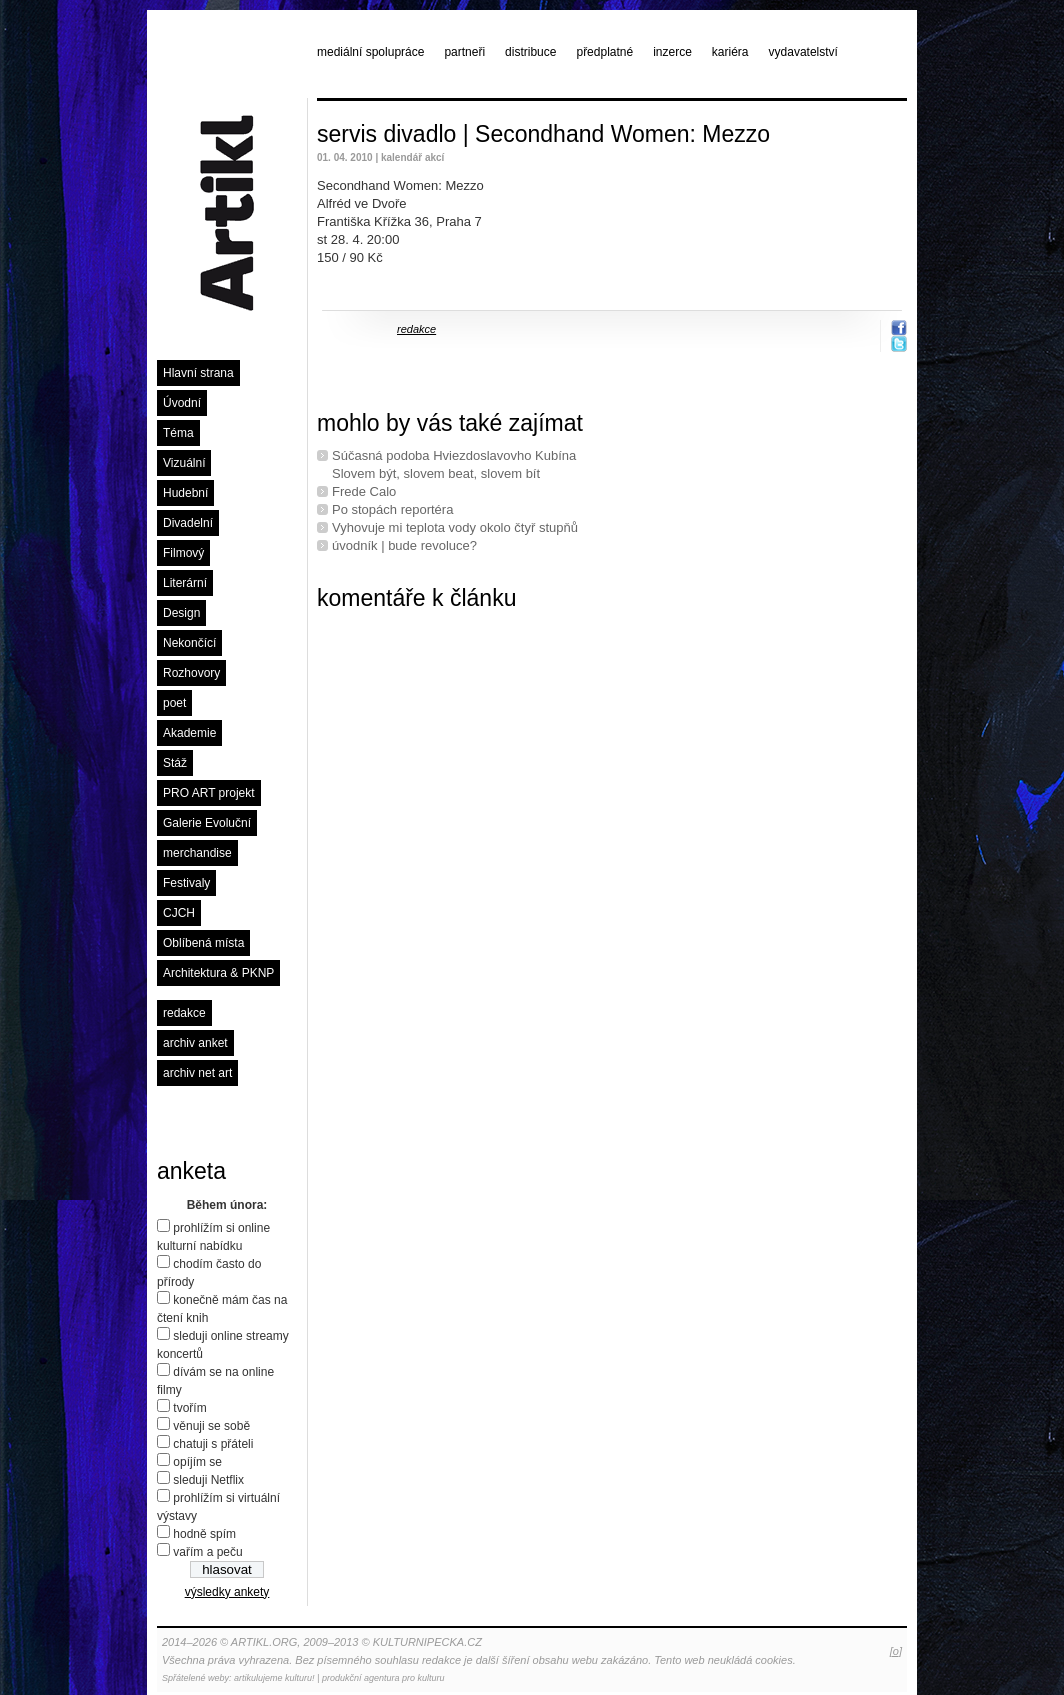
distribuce (530, 52)
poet (174, 703)
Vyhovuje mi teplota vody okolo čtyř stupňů (455, 527)
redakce (184, 1013)
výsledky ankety (227, 1592)
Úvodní (182, 403)
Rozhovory (191, 673)
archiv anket (195, 1043)
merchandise (197, 853)
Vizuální (184, 463)
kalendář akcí (412, 157)
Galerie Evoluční (207, 823)
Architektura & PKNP (218, 973)
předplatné (604, 52)
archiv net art (197, 1073)
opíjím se (197, 1462)
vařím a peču (207, 1552)
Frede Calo (364, 491)
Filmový (183, 553)
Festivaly (186, 883)
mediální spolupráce (370, 52)
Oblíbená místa (203, 943)
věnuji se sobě (211, 1426)
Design (181, 613)
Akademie (189, 733)
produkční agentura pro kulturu (383, 1678)
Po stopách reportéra (392, 509)
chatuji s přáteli (213, 1444)
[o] (896, 1651)
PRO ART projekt (209, 793)
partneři (464, 52)
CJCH (179, 913)
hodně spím (204, 1534)
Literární (185, 583)
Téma (178, 433)
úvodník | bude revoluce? (404, 545)
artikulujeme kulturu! (274, 1678)
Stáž (175, 763)
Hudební (185, 493)
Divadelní (188, 523)
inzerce (672, 52)
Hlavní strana (198, 373)
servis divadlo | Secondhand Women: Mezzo (543, 134)
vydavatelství (803, 52)
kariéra (730, 52)
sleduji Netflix (208, 1480)
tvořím (189, 1408)
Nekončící (189, 643)
